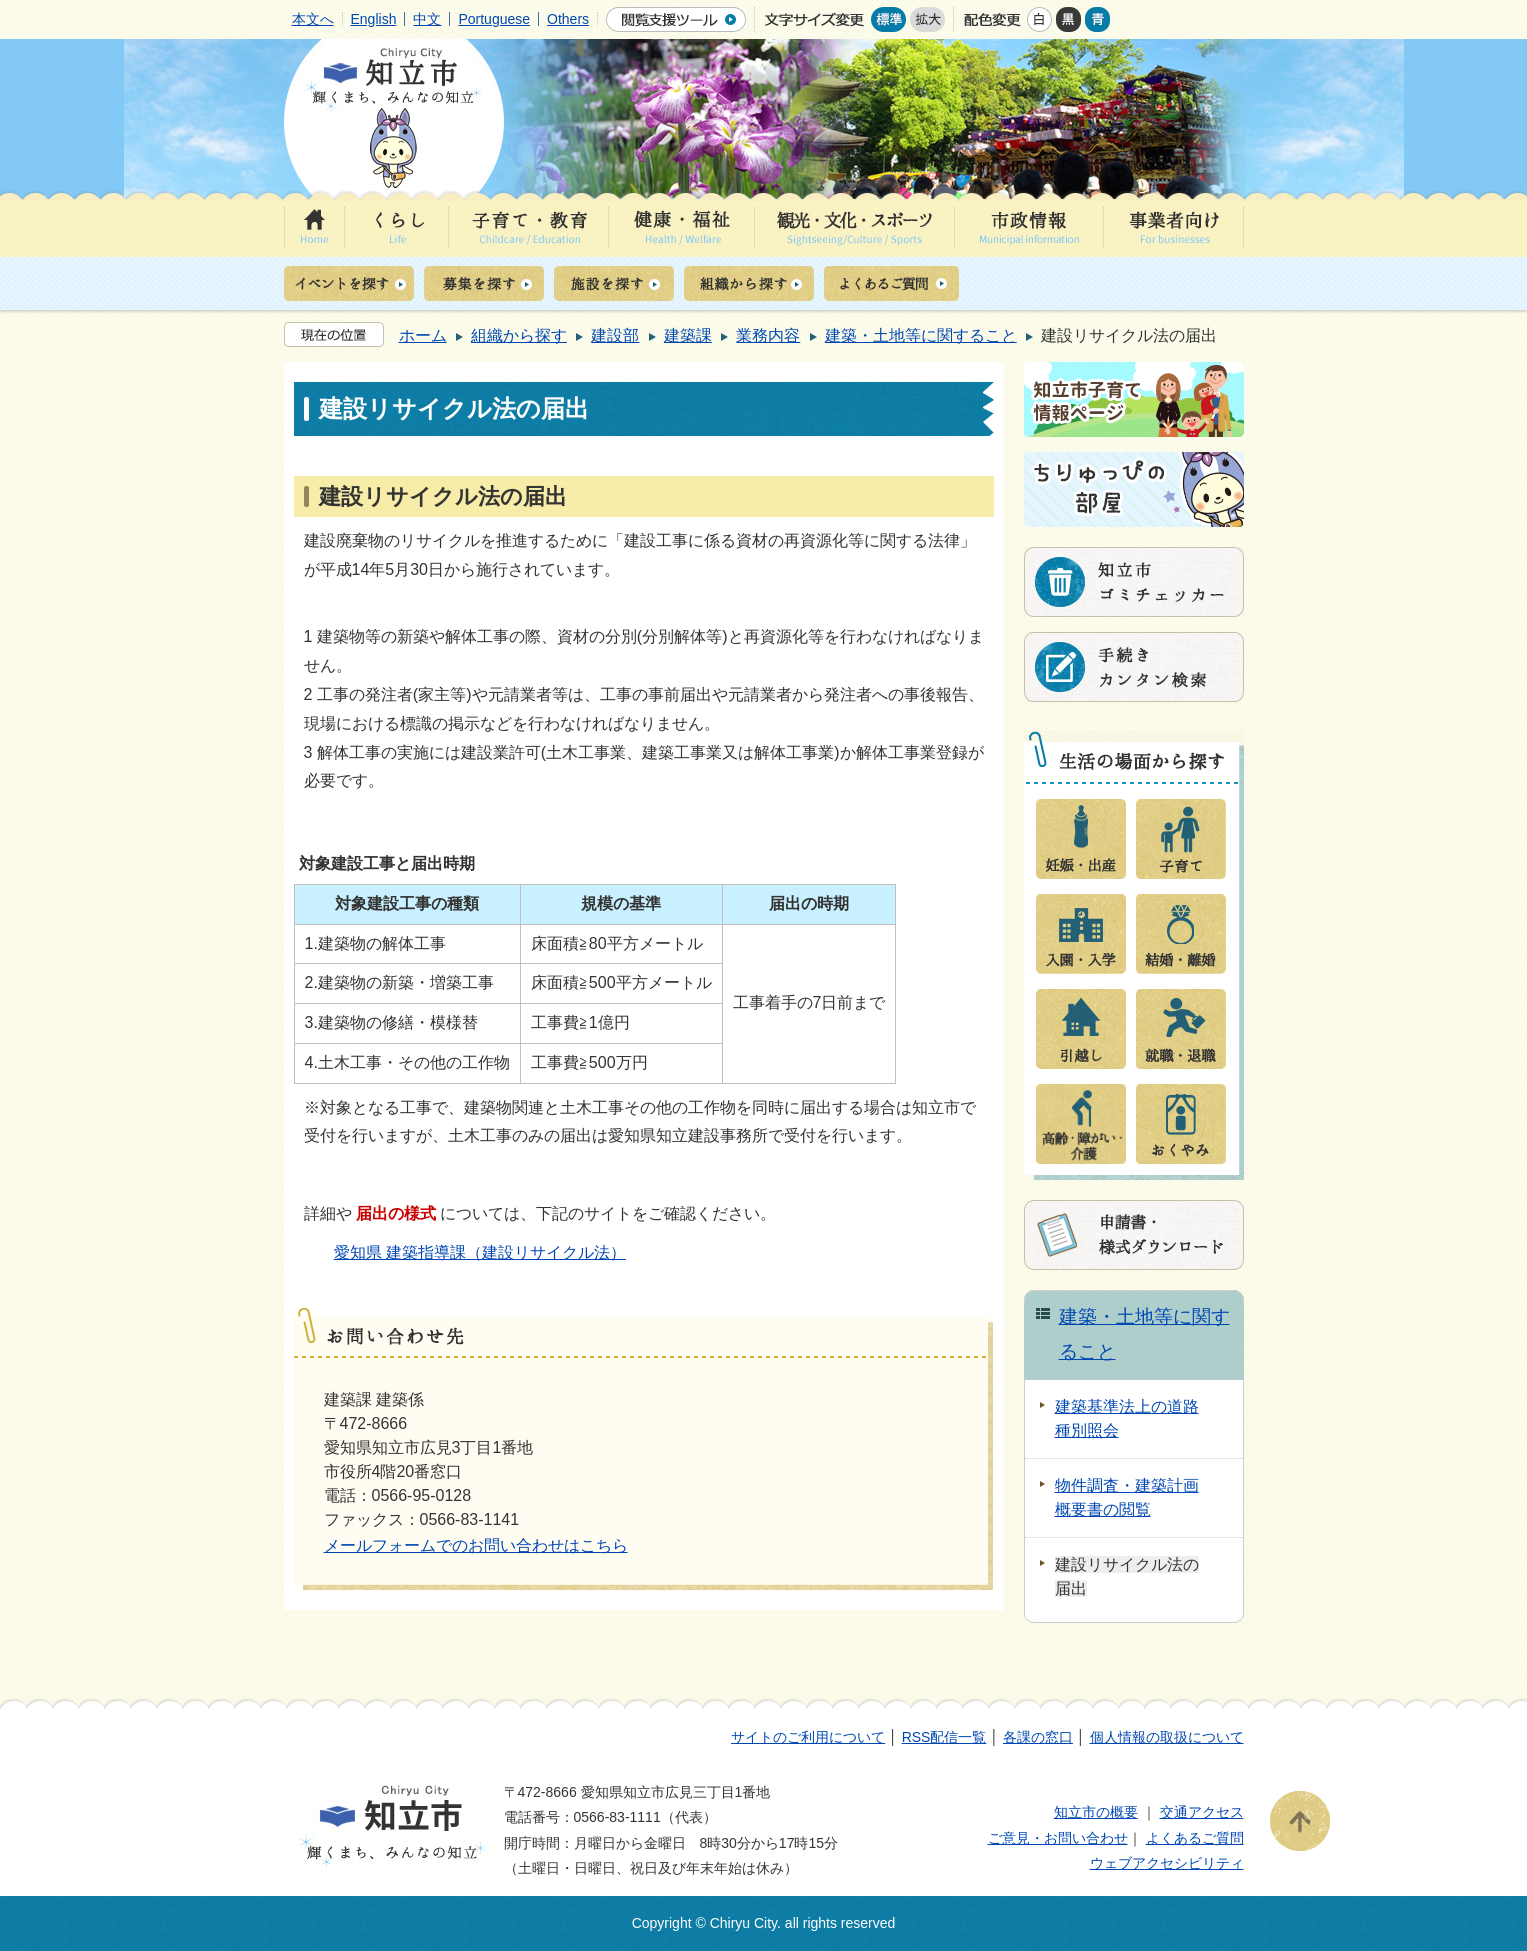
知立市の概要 (1096, 1812)
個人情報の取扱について (1167, 1737)
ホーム (423, 335)
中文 (427, 19)
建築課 (688, 335)
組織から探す (519, 335)
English (374, 19)
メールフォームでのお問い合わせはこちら (476, 1545)
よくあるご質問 (1195, 1838)
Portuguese (494, 19)
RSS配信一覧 (944, 1737)
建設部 (615, 335)
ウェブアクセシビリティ (1167, 1863)
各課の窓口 (1038, 1737)
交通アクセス (1202, 1812)
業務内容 (768, 335)
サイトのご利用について (808, 1737)
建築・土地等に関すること (921, 335)
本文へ (313, 19)
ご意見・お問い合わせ (1058, 1838)
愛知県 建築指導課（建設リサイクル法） (480, 1252)
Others (568, 19)
